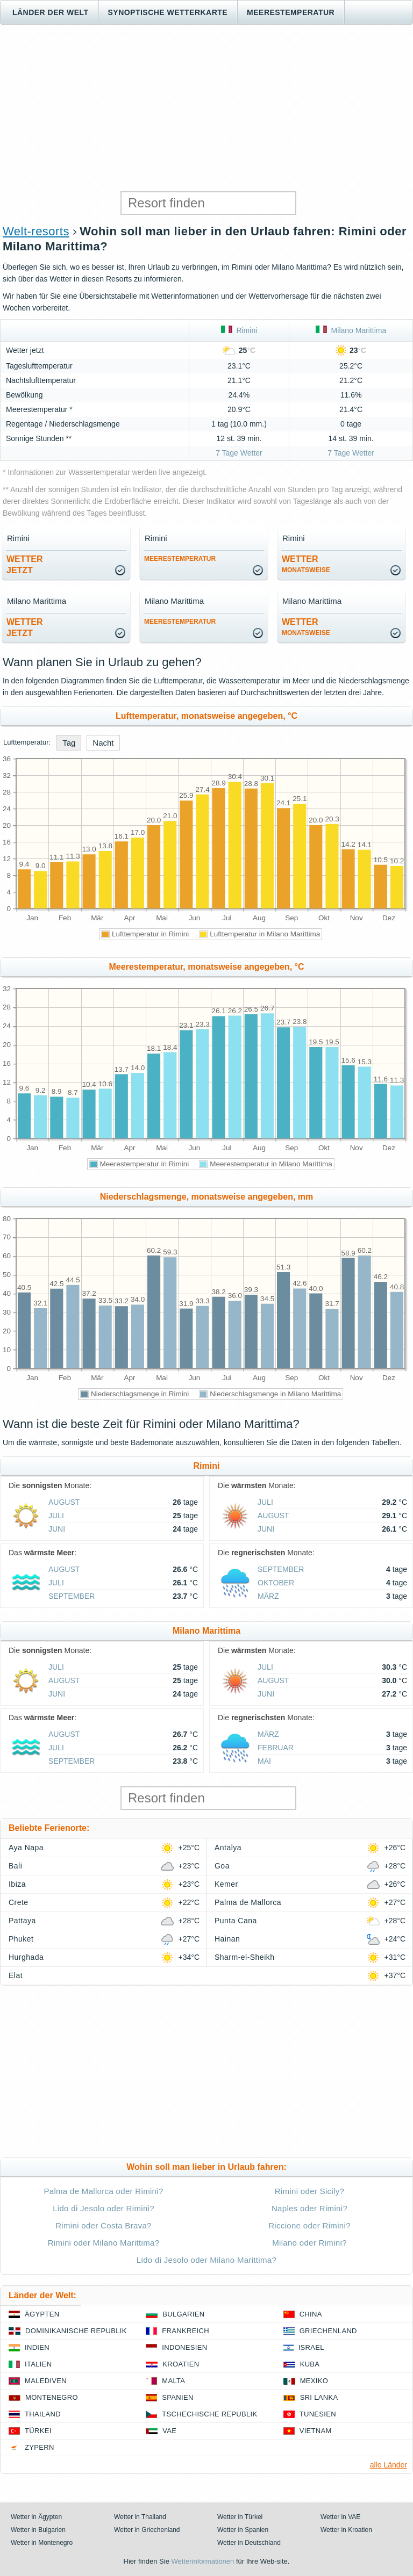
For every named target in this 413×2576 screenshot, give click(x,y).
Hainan (227, 1939)
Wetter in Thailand (140, 2517)
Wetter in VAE (340, 2517)
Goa (222, 1865)
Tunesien (318, 2414)
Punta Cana (236, 1920)
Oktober (276, 1582)
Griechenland (328, 2331)
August (64, 1502)
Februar (276, 1747)
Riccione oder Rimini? (309, 2225)
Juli (56, 1515)
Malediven (46, 2381)
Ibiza (17, 1884)
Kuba (310, 2364)
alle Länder (388, 2464)
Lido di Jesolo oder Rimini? (103, 2208)
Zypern (39, 2447)
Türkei (38, 2431)
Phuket (21, 1939)
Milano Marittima (351, 330)
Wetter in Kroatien (346, 2530)
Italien (38, 2364)
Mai (264, 1761)
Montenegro (51, 2397)
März (268, 1596)
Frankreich (185, 2331)
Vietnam (316, 2431)
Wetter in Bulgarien (38, 2530)
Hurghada (26, 1957)
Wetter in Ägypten (36, 2517)
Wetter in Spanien (242, 2530)
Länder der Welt (50, 12)
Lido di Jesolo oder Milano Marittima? (206, 2259)
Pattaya (22, 1920)
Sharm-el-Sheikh (244, 1957)
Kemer (226, 1884)
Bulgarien (183, 2314)
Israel (311, 2347)
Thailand (43, 2414)
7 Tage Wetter (239, 453)
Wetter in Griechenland (147, 2530)
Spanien (177, 2397)
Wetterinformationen (202, 2561)
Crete (19, 1902)
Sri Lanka (319, 2397)
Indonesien (184, 2347)
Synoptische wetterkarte (168, 12)
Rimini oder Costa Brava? (103, 2225)
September (71, 1596)
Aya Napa (26, 1847)
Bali (15, 1865)
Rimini (239, 330)
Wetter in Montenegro (42, 2542)
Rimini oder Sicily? (309, 2191)
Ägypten (42, 2314)
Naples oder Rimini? (309, 2208)
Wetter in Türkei (239, 2517)
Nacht (102, 742)
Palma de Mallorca (248, 1902)
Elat (16, 1975)
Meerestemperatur (290, 12)
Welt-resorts (36, 231)
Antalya (228, 1847)
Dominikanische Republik (76, 2331)
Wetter (306, 564)
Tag (68, 742)
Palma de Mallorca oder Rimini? (103, 2191)
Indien (37, 2347)
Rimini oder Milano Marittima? (104, 2242)
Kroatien (180, 2364)
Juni (56, 1529)
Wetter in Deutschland (249, 2542)
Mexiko (314, 2381)
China (311, 2314)
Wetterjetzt (24, 564)
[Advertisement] (206, 108)
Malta (173, 2381)
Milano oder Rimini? (309, 2242)
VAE (169, 2431)
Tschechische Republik (209, 2414)
